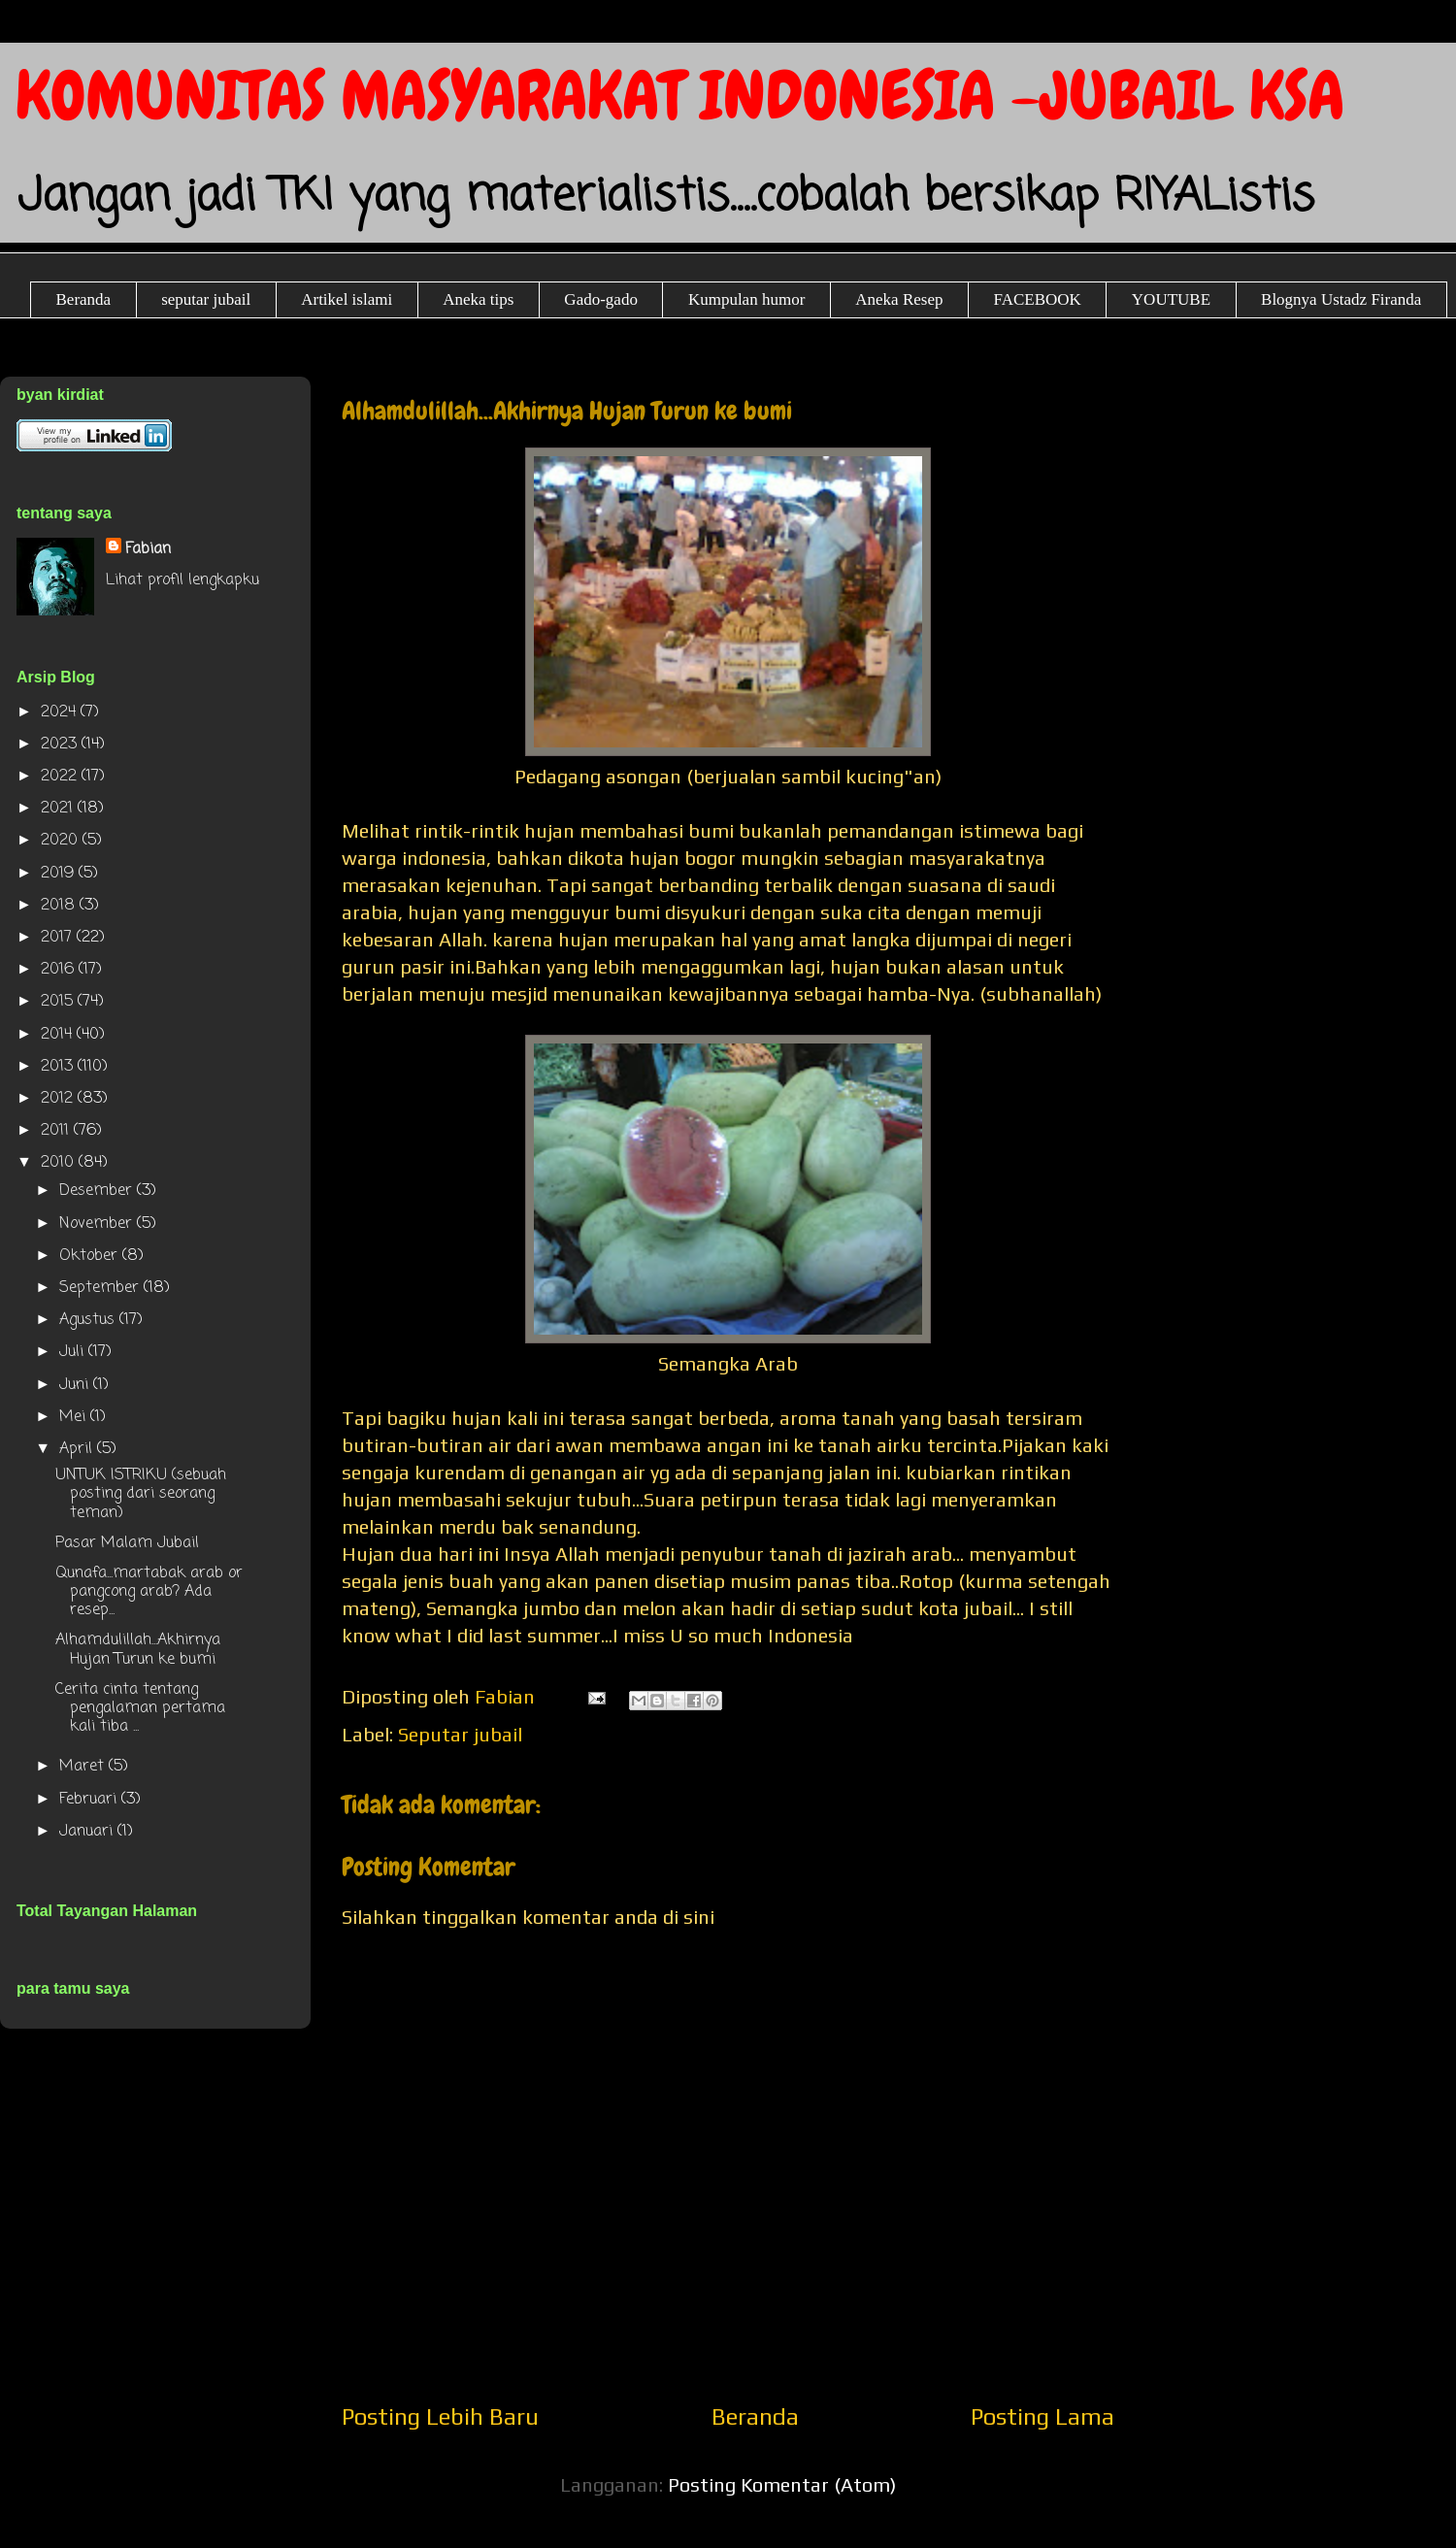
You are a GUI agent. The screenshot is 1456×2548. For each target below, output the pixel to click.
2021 (59, 808)
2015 (59, 1001)
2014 (59, 1034)
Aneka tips (478, 299)
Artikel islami (346, 299)
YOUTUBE (1171, 299)
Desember (98, 1191)
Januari (88, 1831)
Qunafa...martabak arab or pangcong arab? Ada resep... (149, 1592)
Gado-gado (601, 299)
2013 (59, 1066)
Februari (90, 1799)
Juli (73, 1352)
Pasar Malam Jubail (127, 1543)
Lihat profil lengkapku (182, 580)
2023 (61, 744)
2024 (61, 712)
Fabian (148, 549)
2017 (59, 937)
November (98, 1224)
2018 (60, 905)
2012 (59, 1098)
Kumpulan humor (746, 299)
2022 (61, 776)
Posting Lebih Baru (440, 2416)
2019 (60, 873)
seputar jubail (205, 299)
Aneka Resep (899, 299)
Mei (74, 1417)
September (101, 1288)
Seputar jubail (460, 1734)
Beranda (84, 299)
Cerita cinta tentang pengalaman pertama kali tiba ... (140, 1708)
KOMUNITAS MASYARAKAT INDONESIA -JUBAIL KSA (680, 95)
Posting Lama (1042, 2416)
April (78, 1449)
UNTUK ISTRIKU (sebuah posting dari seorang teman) (140, 1494)
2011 (57, 1130)
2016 (60, 969)
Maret (84, 1766)
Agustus (89, 1320)
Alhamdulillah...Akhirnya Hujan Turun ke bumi (137, 1650)
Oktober (90, 1256)
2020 (62, 840)
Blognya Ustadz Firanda (1341, 299)
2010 (60, 1163)
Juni (76, 1385)
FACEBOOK (1036, 299)
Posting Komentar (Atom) (782, 2484)
